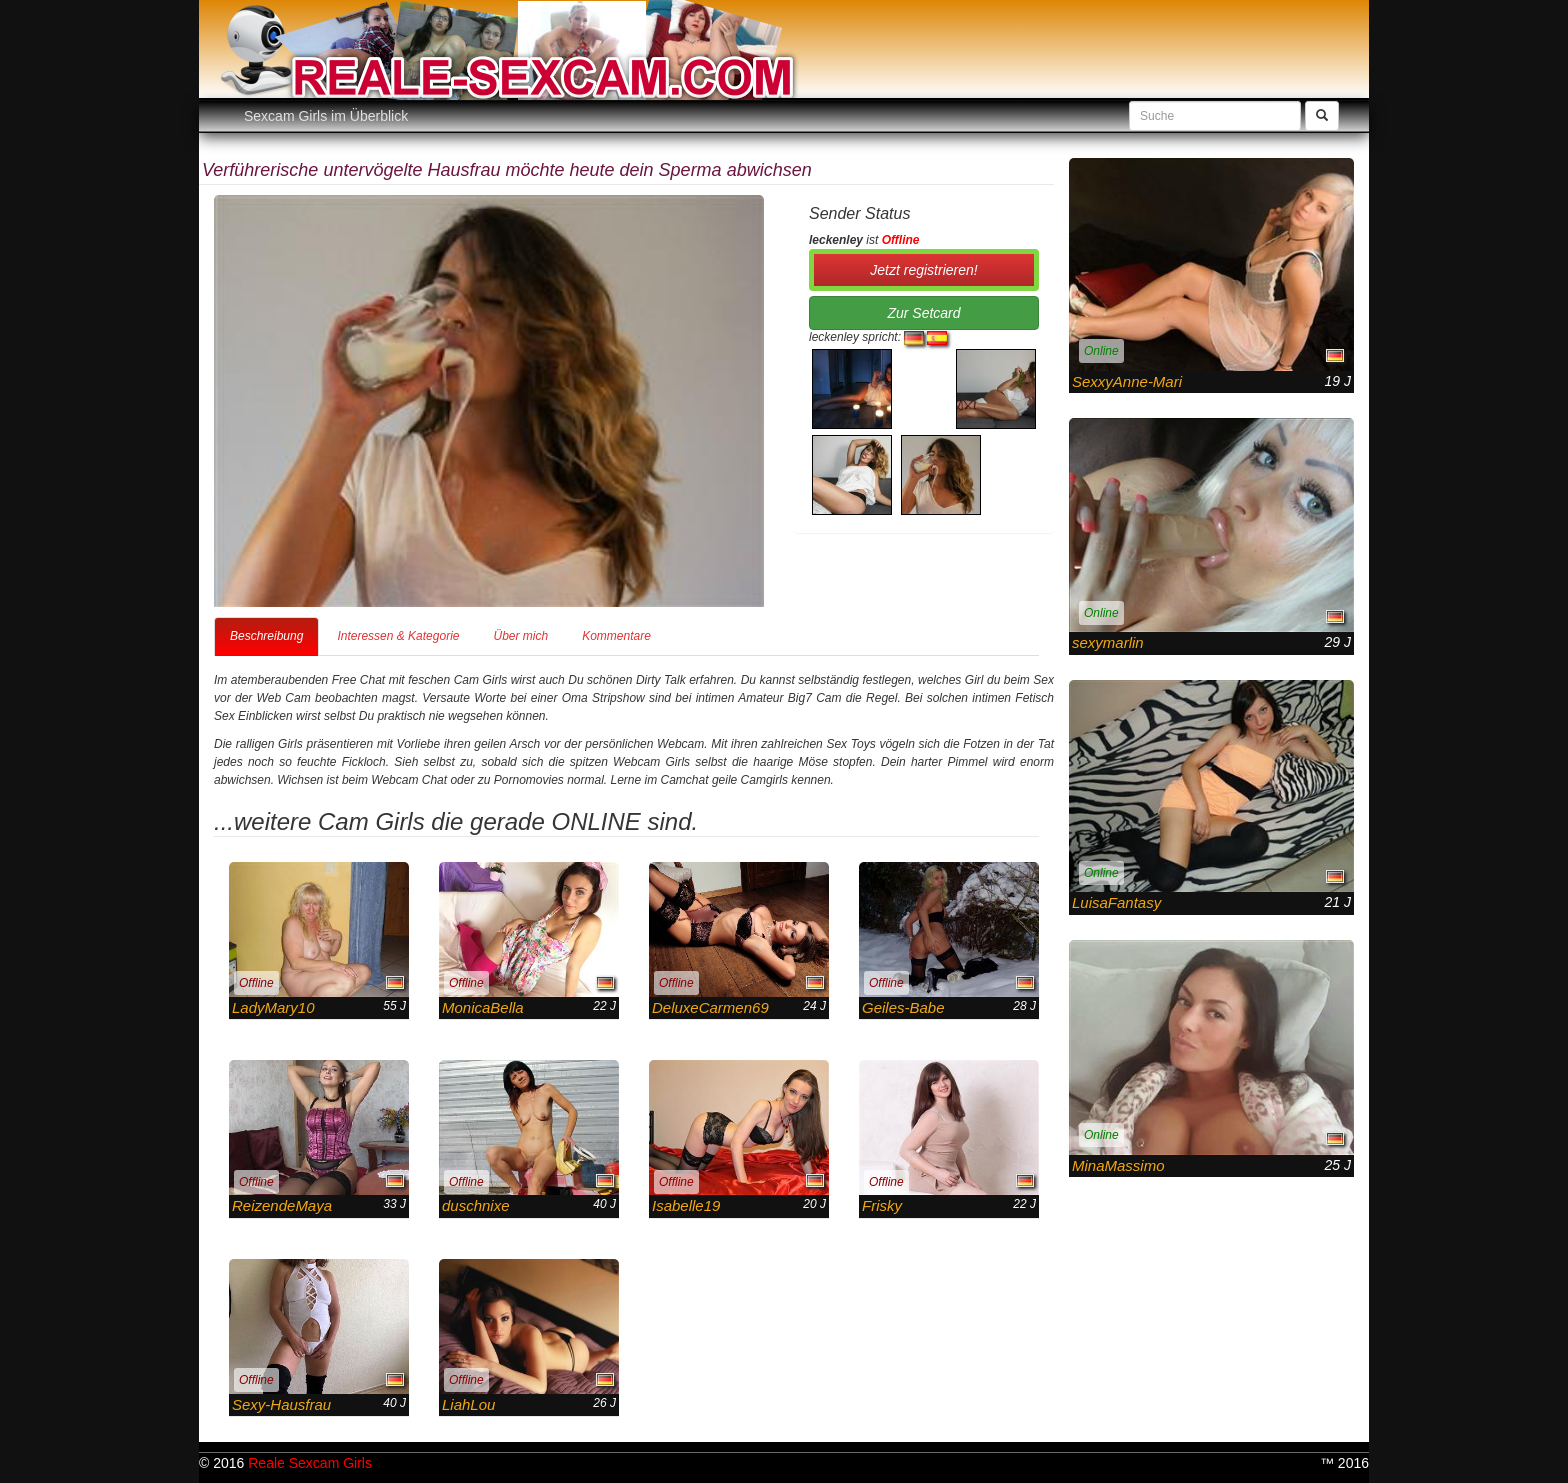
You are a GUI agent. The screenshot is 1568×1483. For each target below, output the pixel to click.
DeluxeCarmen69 (710, 1007)
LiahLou (468, 1404)
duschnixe (476, 1205)
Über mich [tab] (520, 636)
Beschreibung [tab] (266, 636)
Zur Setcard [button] (923, 313)
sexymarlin (1108, 642)
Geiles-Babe (903, 1007)
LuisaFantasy (1116, 902)
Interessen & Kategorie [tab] (398, 636)
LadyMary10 (273, 1007)
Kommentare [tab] (616, 636)
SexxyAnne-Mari (1127, 381)
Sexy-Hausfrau (281, 1404)
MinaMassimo (1118, 1165)
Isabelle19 (686, 1205)
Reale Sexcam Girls (310, 1463)
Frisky (882, 1205)
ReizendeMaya (282, 1205)
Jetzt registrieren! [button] (923, 270)
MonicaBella (483, 1007)
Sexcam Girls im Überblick (326, 116)
